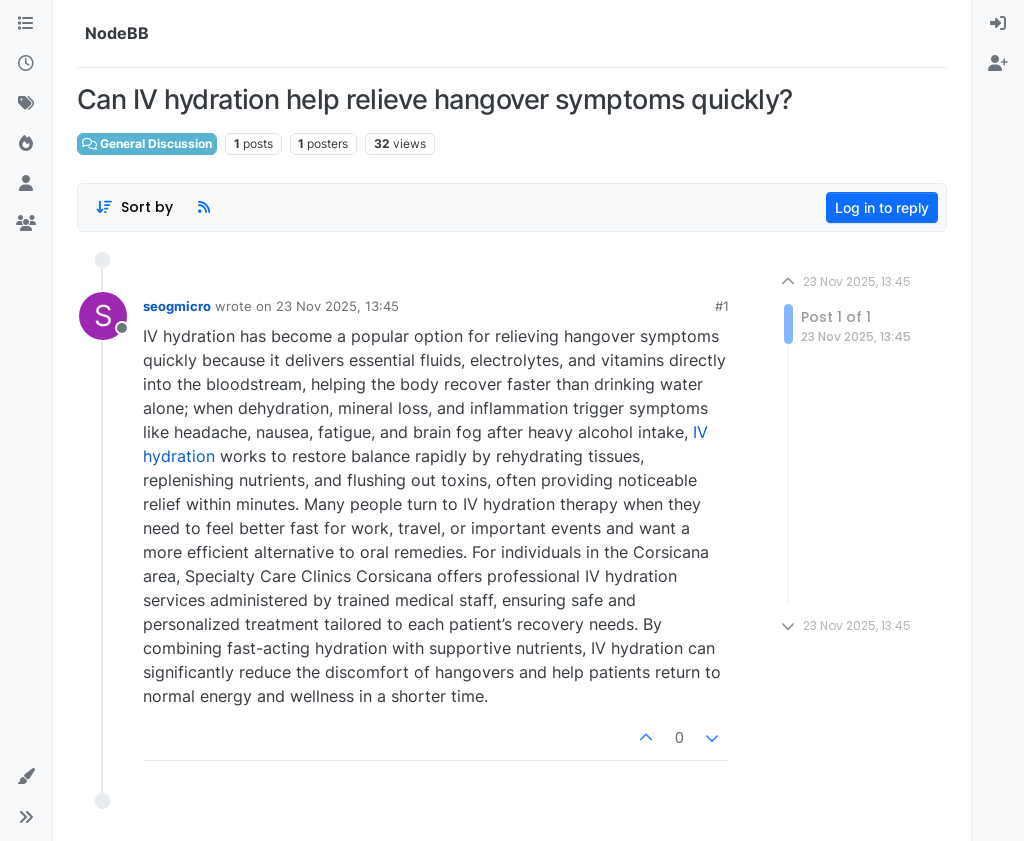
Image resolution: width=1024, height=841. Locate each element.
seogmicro (177, 306)
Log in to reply (882, 207)
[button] (26, 777)
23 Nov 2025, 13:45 (337, 306)
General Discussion (147, 143)
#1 (722, 306)
